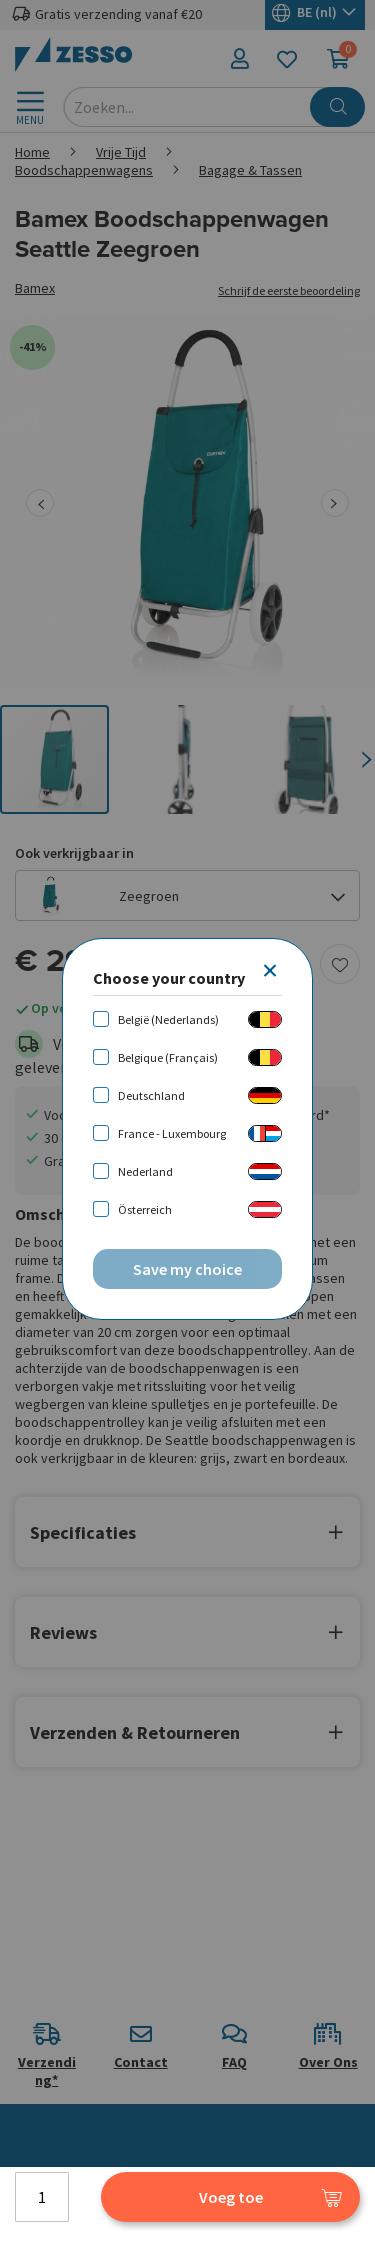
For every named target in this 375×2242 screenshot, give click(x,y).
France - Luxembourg (172, 1133)
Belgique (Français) (168, 1057)
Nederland (145, 1171)
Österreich (145, 1209)
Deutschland (151, 1095)
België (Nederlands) (168, 1019)
